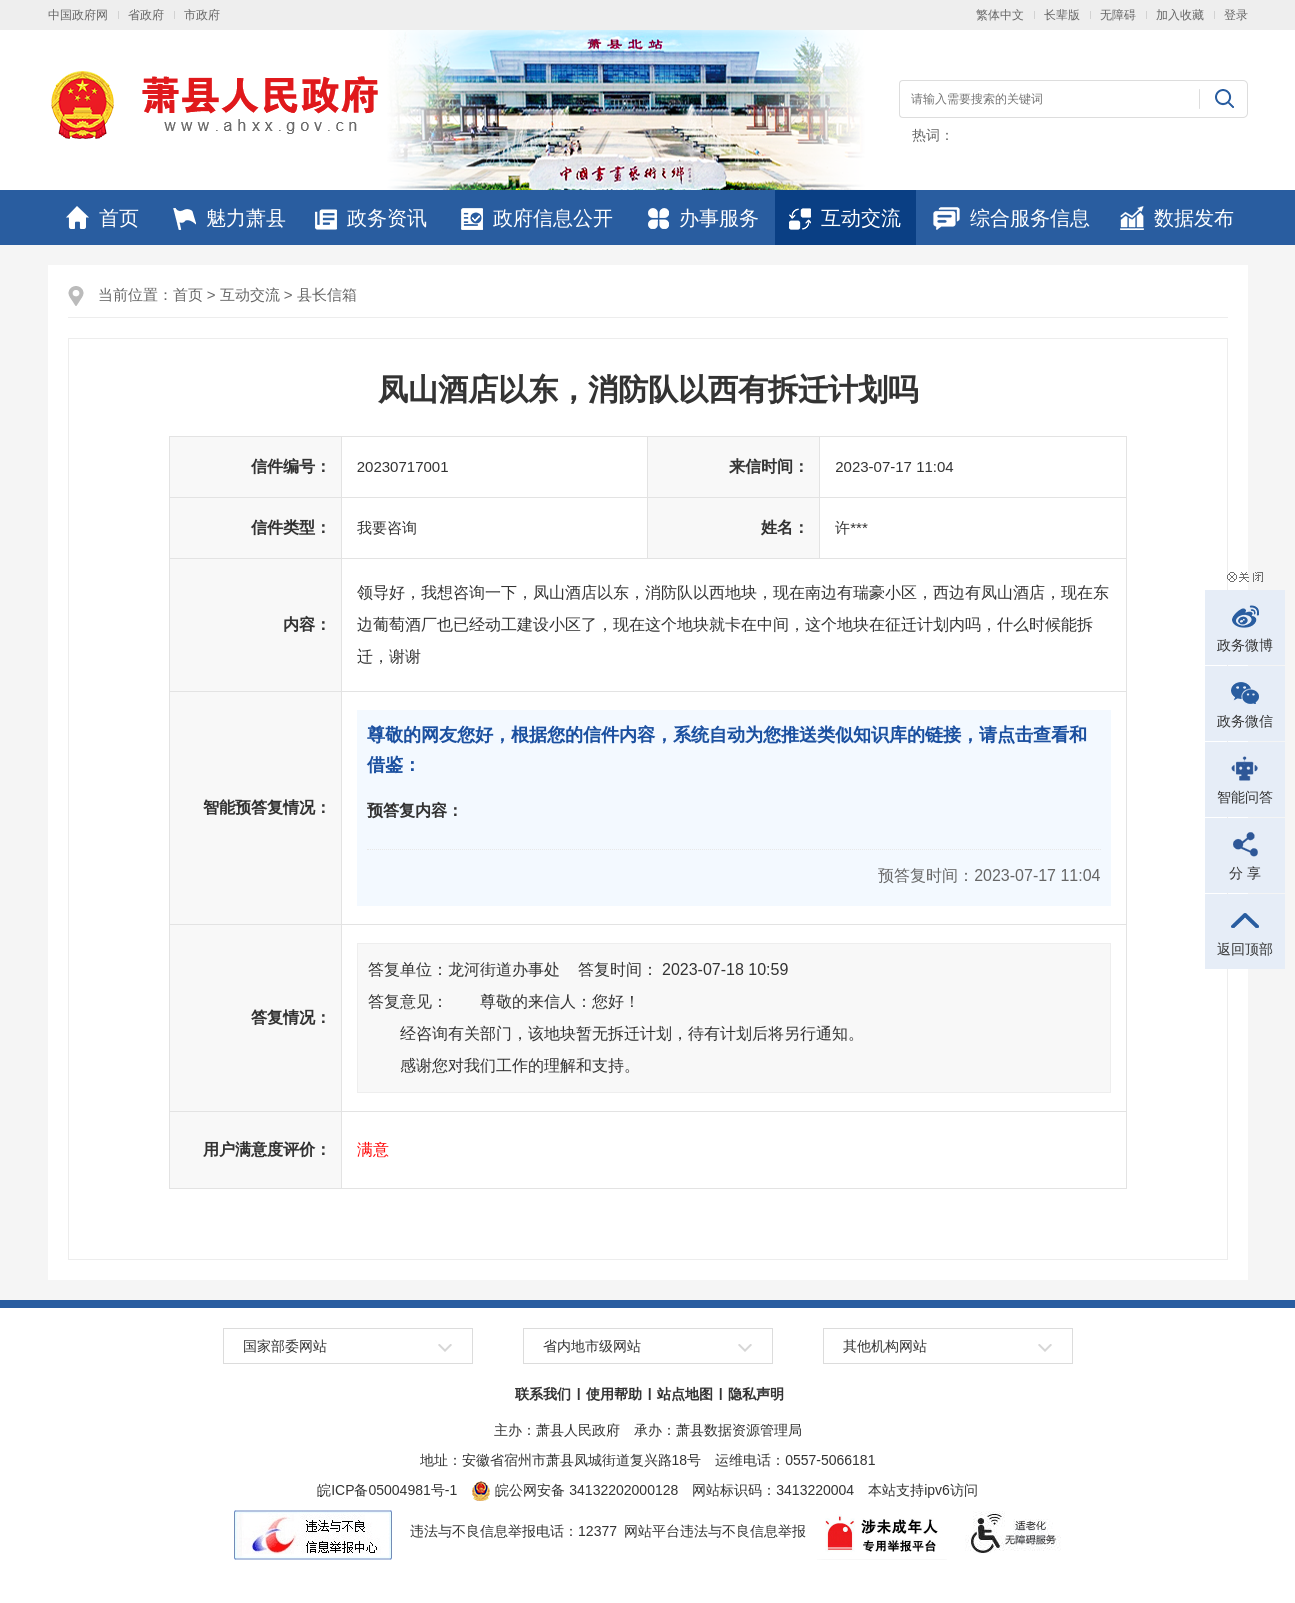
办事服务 (703, 218)
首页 (102, 218)
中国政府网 (78, 15)
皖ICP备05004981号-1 (387, 1490)
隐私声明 (756, 1394)
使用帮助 (614, 1394)
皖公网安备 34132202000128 (574, 1490)
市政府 (202, 15)
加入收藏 (1180, 15)
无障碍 (1118, 15)
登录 (1236, 15)
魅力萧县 (229, 218)
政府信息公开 (537, 218)
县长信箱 (327, 294)
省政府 (146, 15)
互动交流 (845, 218)
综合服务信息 (1011, 218)
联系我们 (543, 1394)
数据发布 (1177, 218)
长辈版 (1062, 15)
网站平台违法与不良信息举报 (715, 1531)
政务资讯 (371, 218)
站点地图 (685, 1394)
